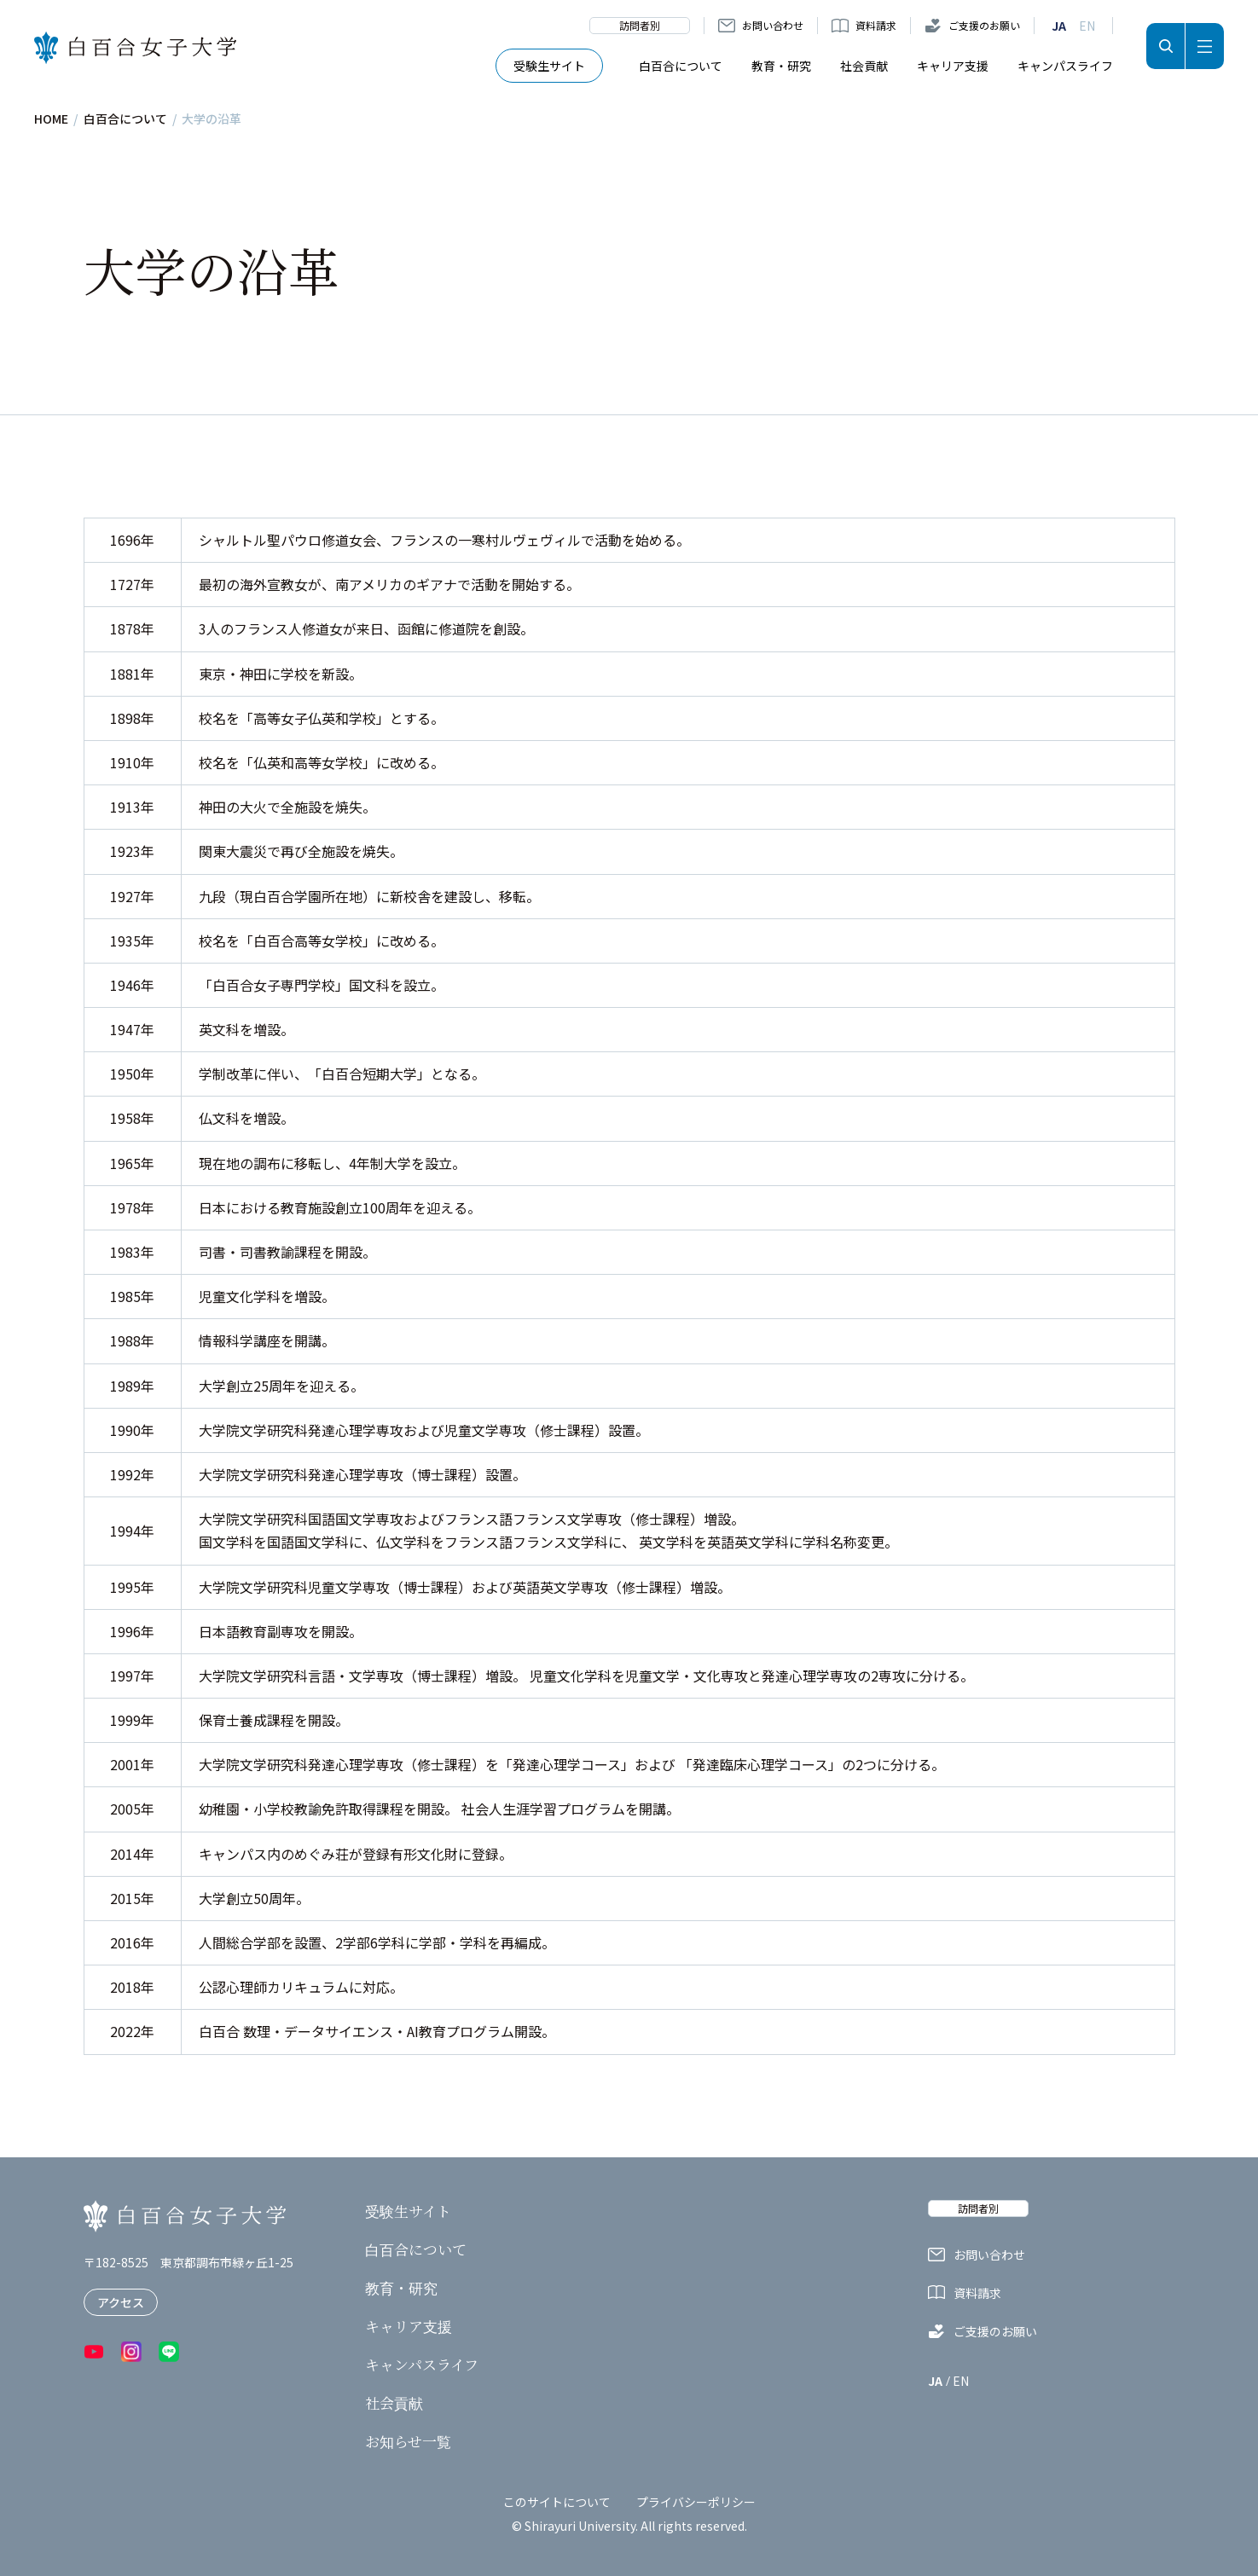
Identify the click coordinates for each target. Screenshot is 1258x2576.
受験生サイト (549, 65)
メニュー (1205, 46)
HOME (51, 118)
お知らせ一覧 (408, 2441)
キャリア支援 (952, 65)
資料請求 (875, 25)
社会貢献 (864, 65)
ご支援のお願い (984, 25)
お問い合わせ (772, 25)
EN (1087, 26)
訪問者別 (639, 25)
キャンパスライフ (1065, 65)
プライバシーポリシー (696, 2501)
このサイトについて (557, 2501)
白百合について (680, 65)
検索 (1165, 46)
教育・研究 (781, 65)
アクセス (120, 2302)
